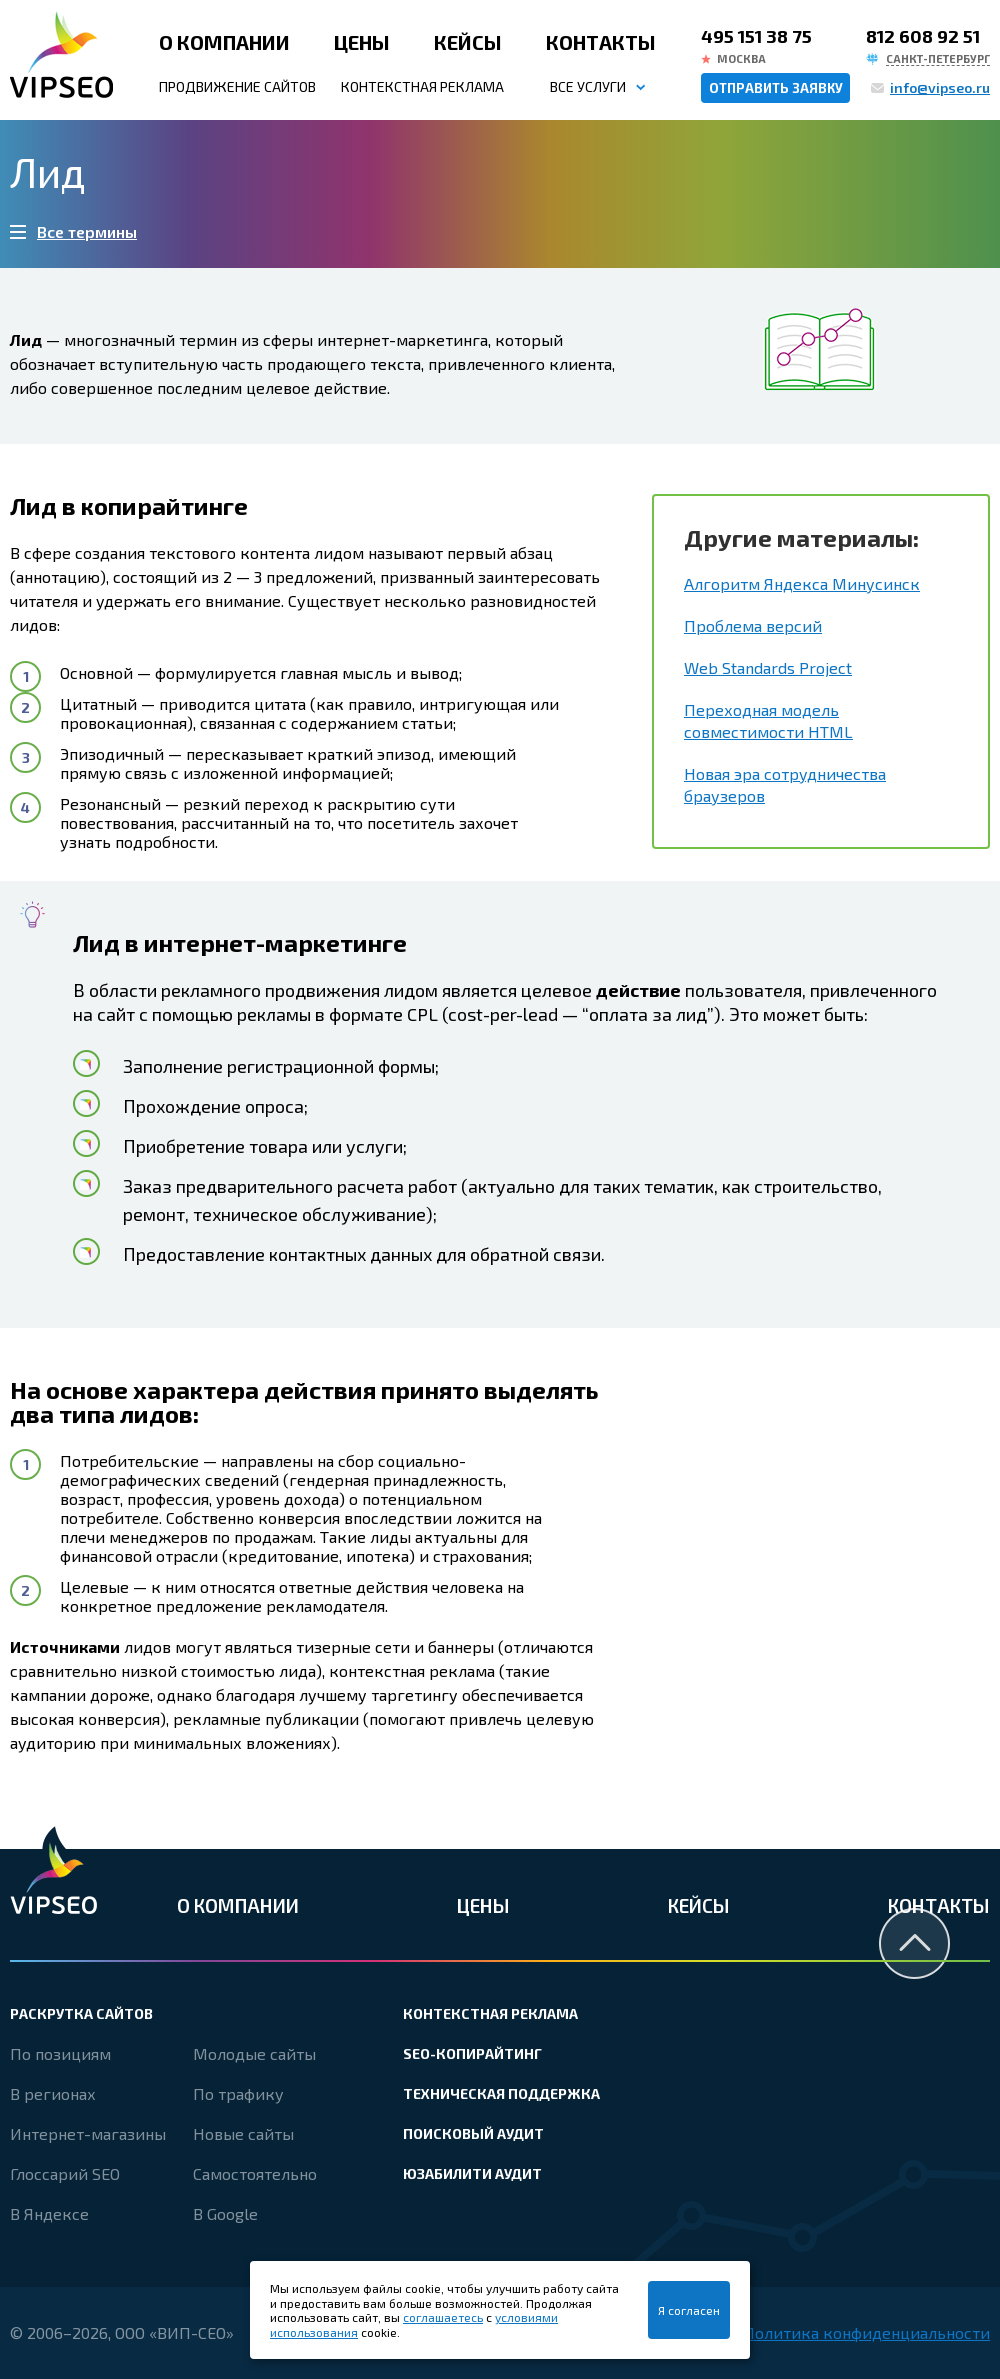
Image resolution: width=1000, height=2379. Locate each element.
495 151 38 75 (756, 36)
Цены (362, 42)
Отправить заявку (776, 88)
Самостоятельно (255, 2173)
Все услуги (588, 86)
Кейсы (468, 42)
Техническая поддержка (501, 2093)
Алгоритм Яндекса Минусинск (802, 583)
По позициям (60, 2053)
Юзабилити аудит (472, 2173)
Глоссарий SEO (65, 2173)
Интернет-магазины (88, 2133)
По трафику (238, 2093)
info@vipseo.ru (940, 87)
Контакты (601, 42)
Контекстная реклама (422, 86)
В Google (225, 2213)
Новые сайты (243, 2133)
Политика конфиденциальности (866, 2332)
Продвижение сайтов (237, 86)
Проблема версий (753, 625)
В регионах (53, 2093)
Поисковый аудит (473, 2133)
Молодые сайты (254, 2053)
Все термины (87, 231)
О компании (224, 42)
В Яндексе (49, 2213)
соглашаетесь (443, 2317)
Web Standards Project (768, 667)
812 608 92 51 (923, 36)
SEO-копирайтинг (472, 2053)
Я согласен (689, 2310)
